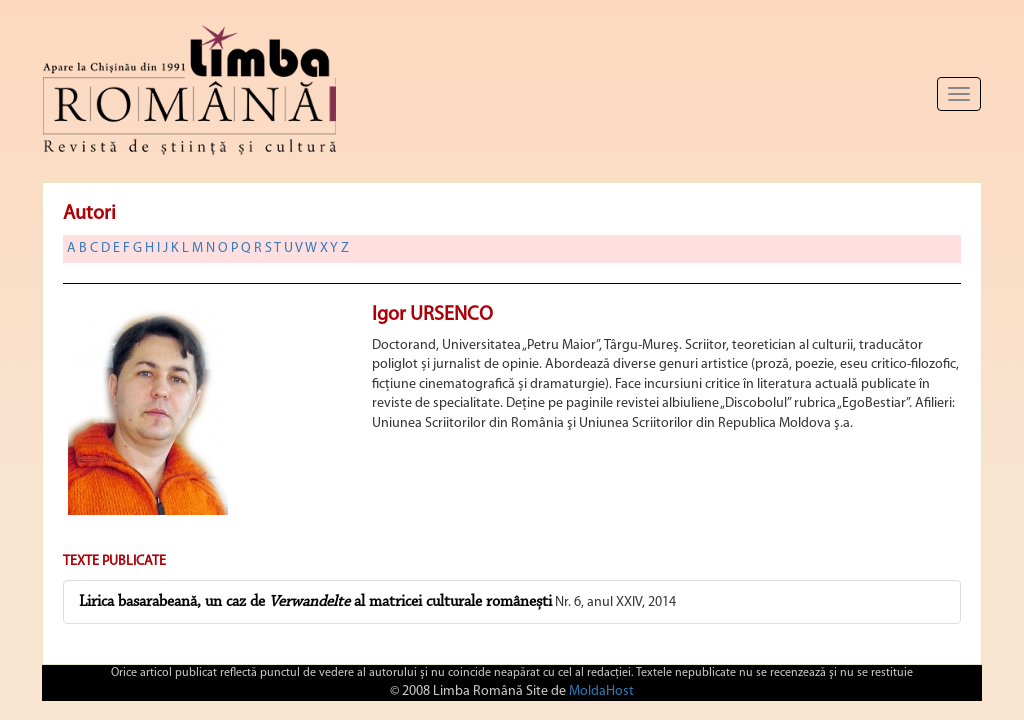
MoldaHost (601, 691)
